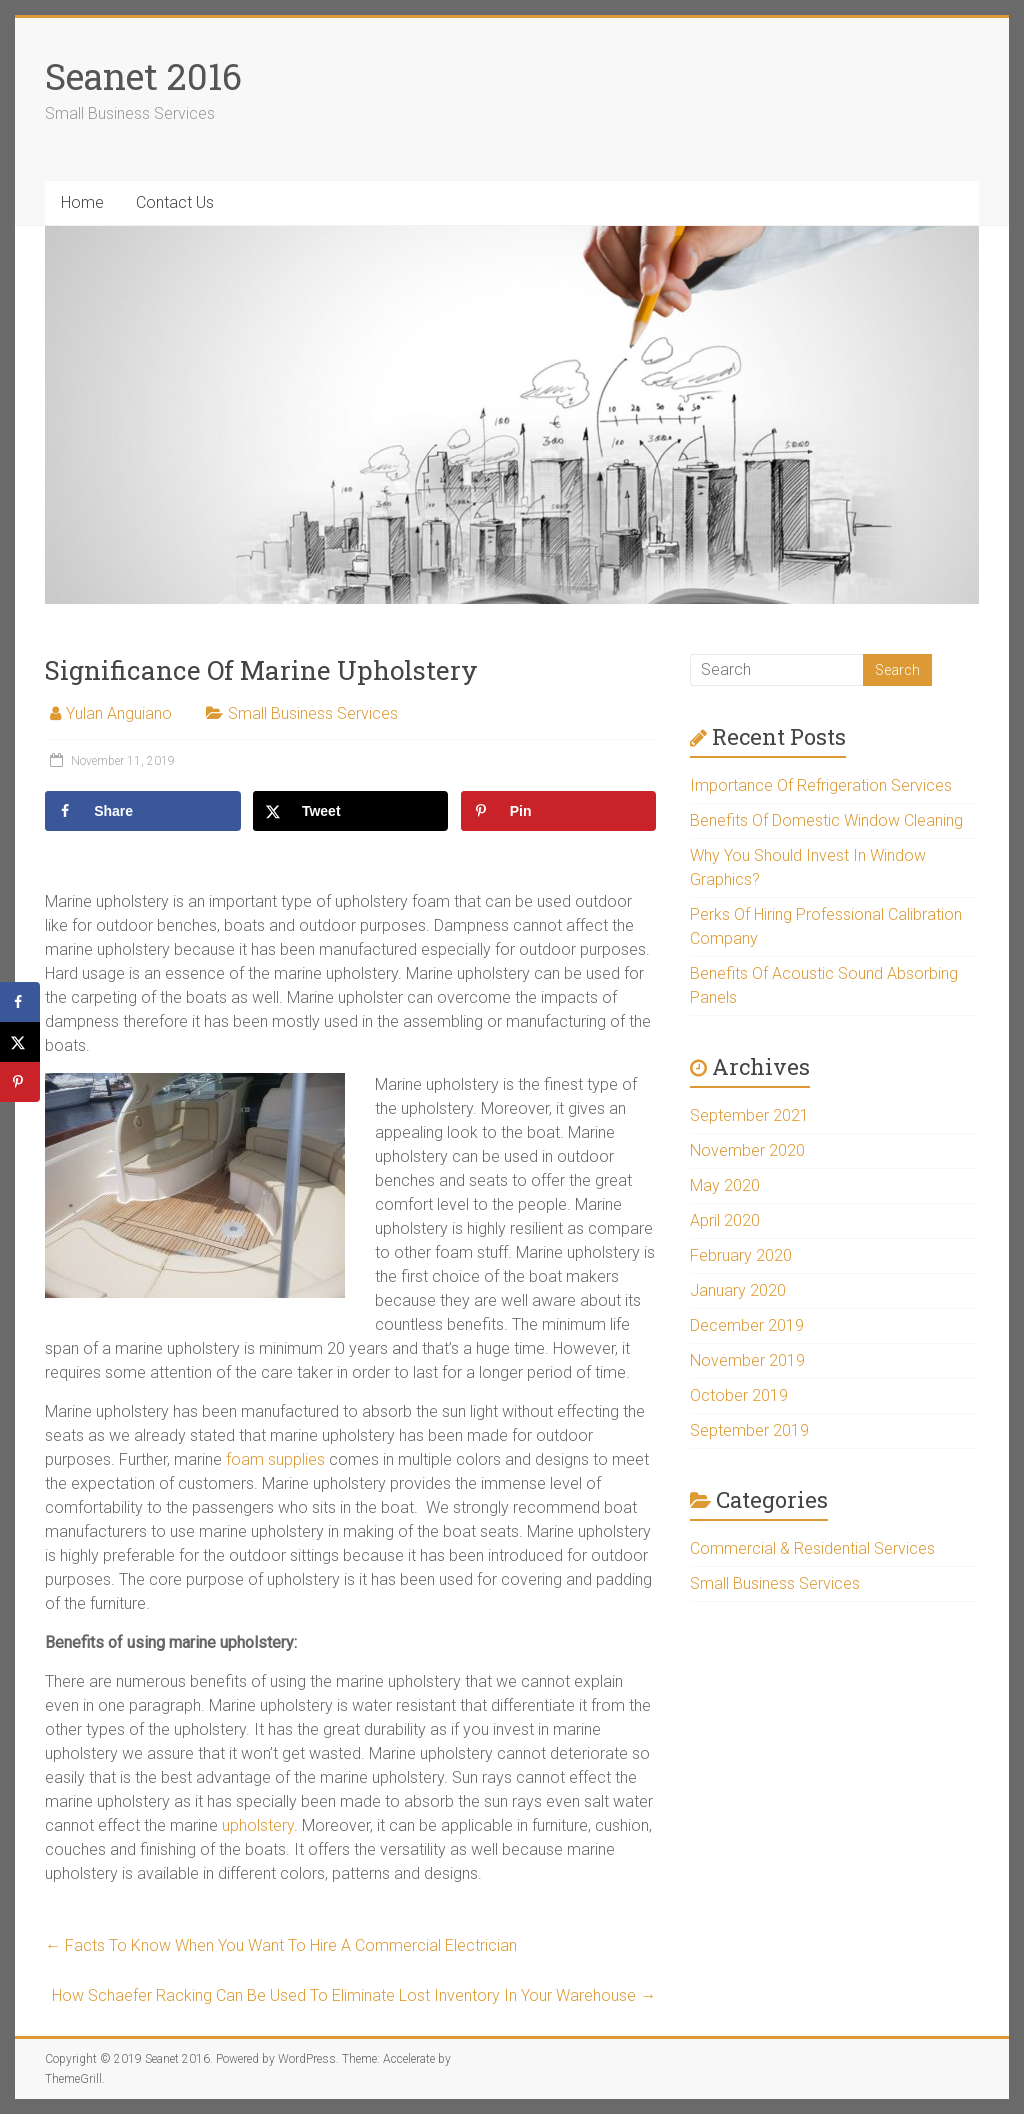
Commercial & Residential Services (812, 1548)
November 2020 (747, 1150)
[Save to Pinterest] (559, 811)
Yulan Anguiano (119, 713)
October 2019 (739, 1395)
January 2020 (738, 1290)
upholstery (258, 1825)
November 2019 (747, 1360)
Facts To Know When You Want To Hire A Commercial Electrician (281, 1945)
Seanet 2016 (143, 76)
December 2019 (747, 1325)
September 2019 (749, 1430)
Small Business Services (313, 713)
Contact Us (175, 202)
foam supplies (275, 1459)
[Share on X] (351, 811)
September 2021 (749, 1115)
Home (82, 202)
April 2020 (725, 1220)
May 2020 (725, 1185)
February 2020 (741, 1255)
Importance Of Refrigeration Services (821, 785)
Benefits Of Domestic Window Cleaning (826, 820)
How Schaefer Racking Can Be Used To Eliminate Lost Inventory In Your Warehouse (354, 1995)
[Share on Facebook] (143, 811)
